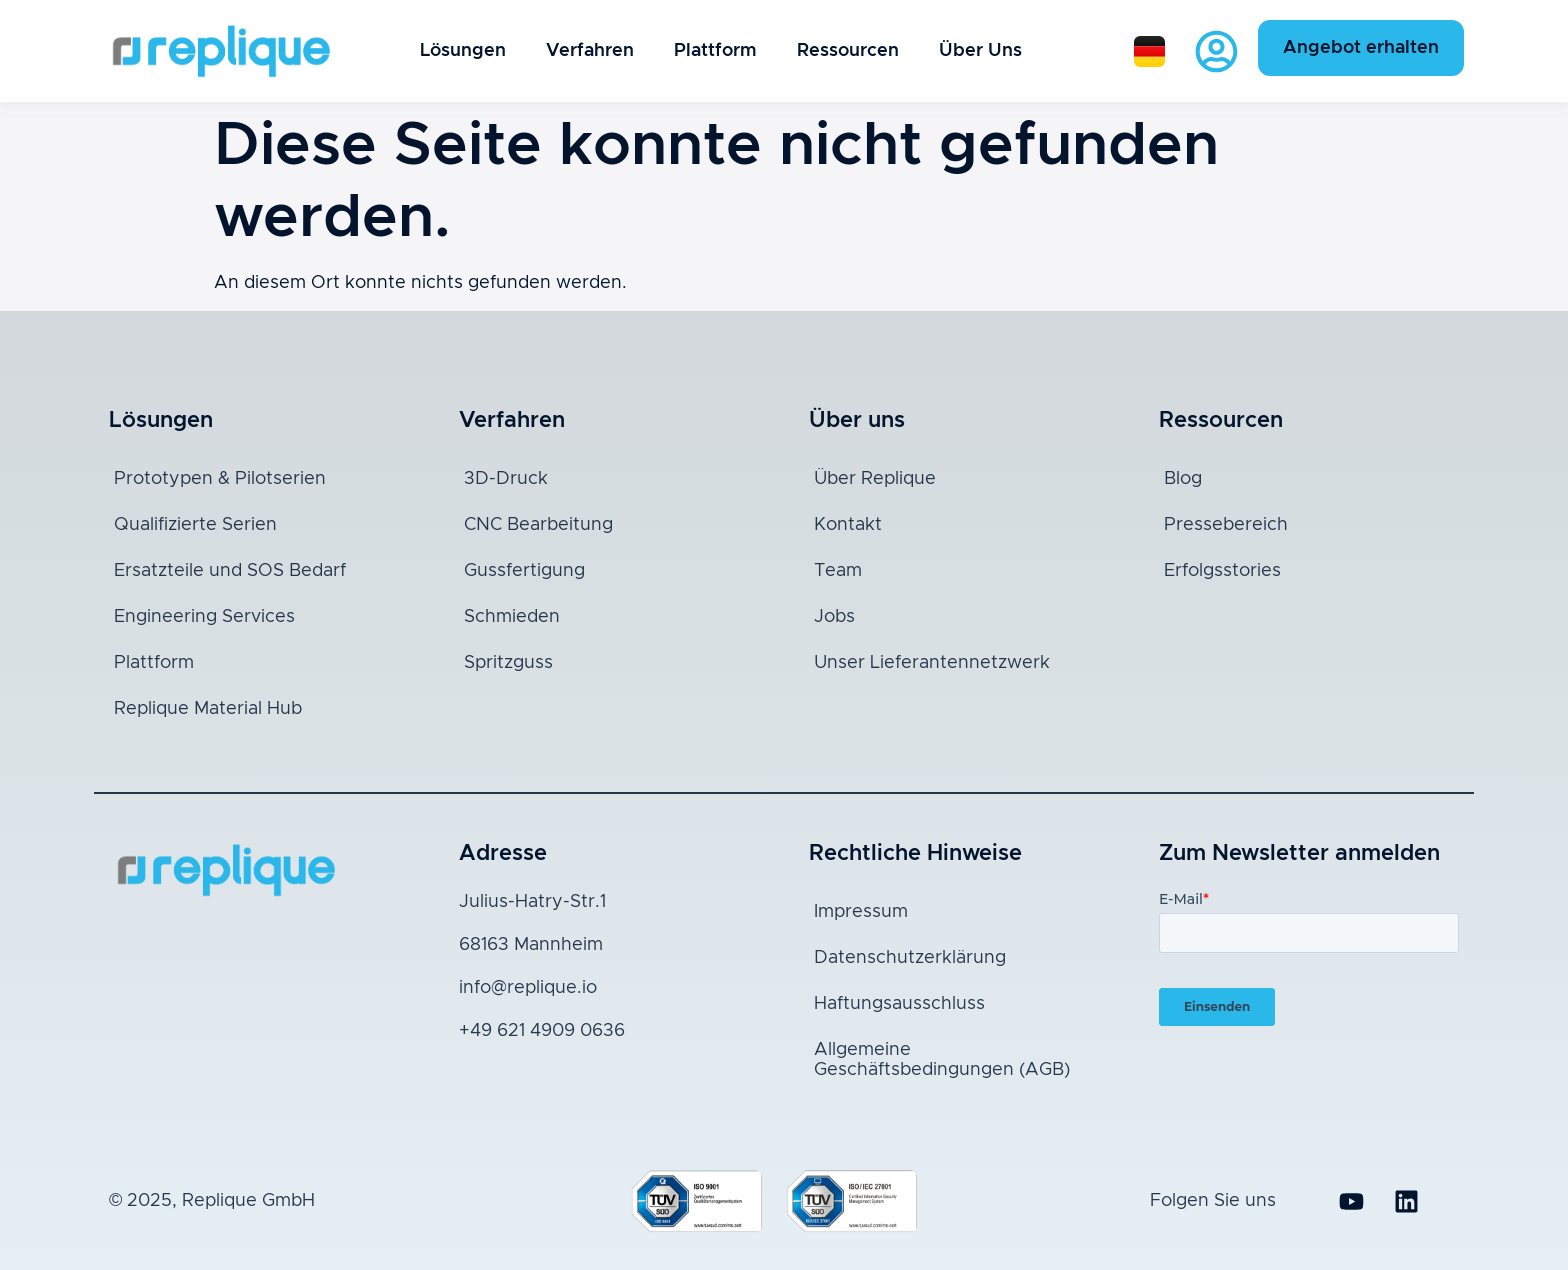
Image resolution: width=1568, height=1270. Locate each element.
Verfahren (590, 51)
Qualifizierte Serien (195, 525)
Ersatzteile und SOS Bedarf (230, 571)
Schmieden (512, 617)
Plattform (715, 51)
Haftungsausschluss (899, 1004)
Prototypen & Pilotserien (220, 479)
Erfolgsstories (1222, 571)
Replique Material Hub (208, 709)
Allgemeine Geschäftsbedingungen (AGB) (942, 1060)
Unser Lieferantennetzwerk (932, 663)
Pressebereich (1226, 525)
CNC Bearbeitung (538, 525)
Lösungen (463, 51)
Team (838, 571)
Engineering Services (204, 617)
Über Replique (875, 479)
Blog (1183, 479)
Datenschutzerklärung (910, 958)
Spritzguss (508, 663)
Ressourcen (848, 51)
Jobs (834, 617)
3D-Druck (506, 479)
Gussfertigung (524, 571)
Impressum (861, 912)
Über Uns (980, 51)
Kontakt (848, 525)
